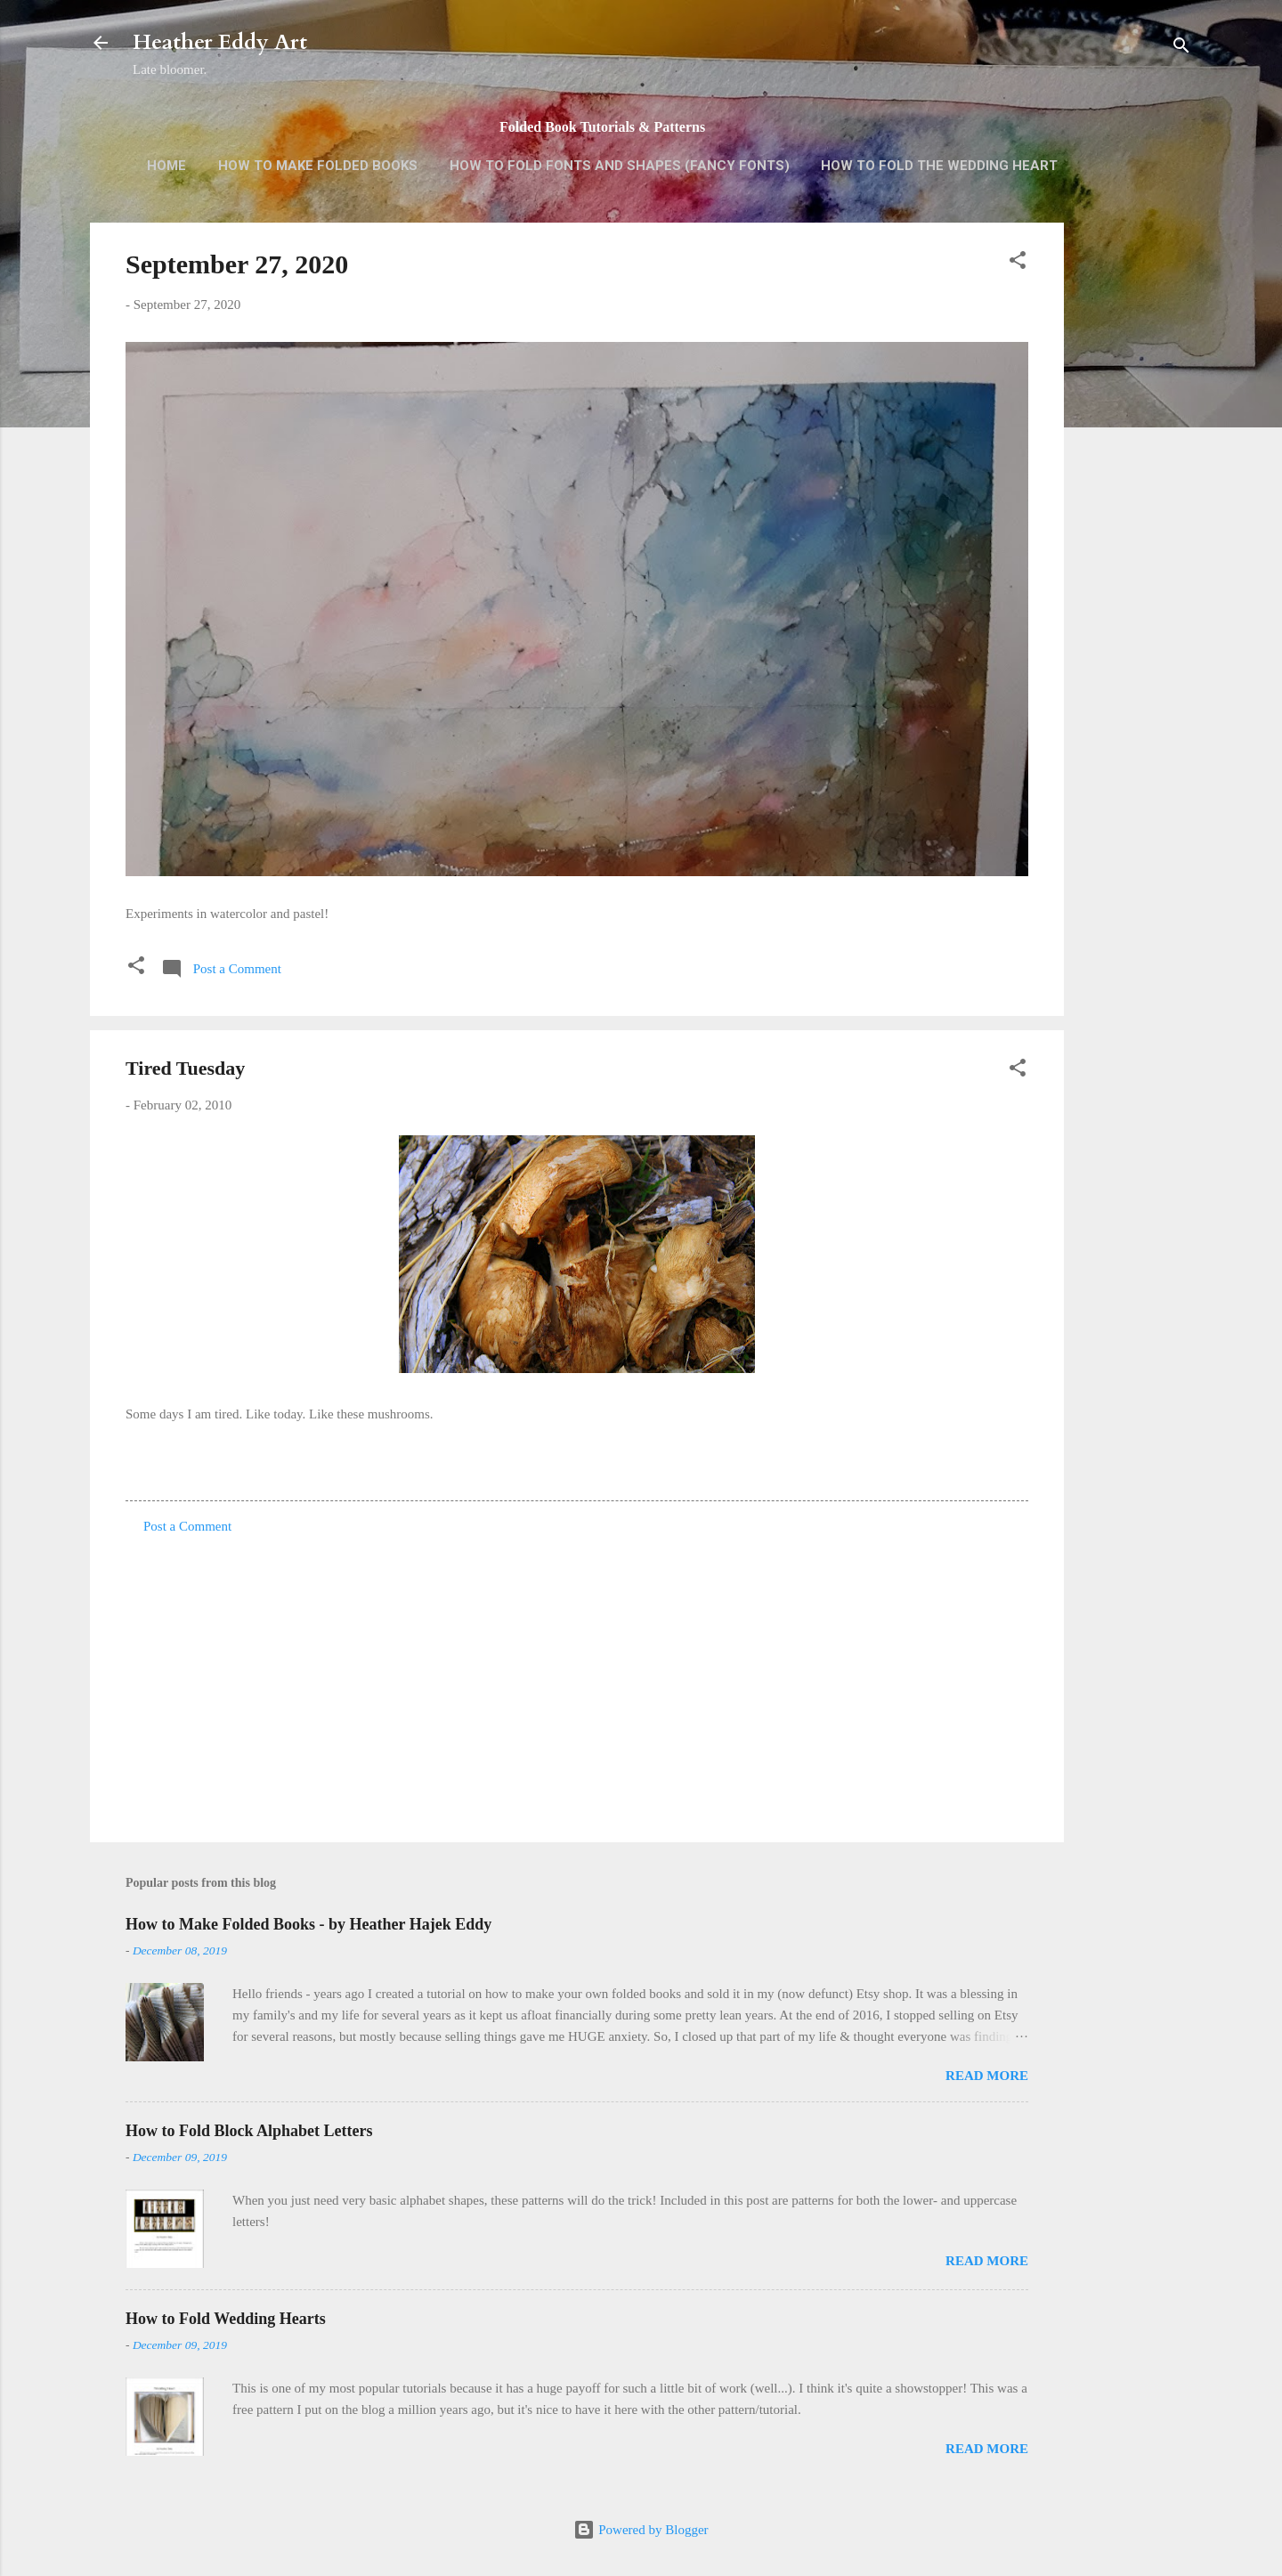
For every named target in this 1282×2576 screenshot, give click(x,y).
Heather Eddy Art (220, 42)
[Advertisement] (1135, 504)
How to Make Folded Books (318, 166)
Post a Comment (187, 1526)
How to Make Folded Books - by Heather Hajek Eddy (308, 1924)
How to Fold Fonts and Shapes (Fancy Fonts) (620, 166)
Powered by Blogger (640, 2530)
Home (166, 166)
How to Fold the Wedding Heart (939, 166)
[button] (1017, 263)
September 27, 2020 (237, 264)
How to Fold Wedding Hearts (226, 2319)
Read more (986, 2075)
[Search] (1181, 48)
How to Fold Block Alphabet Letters (249, 2131)
